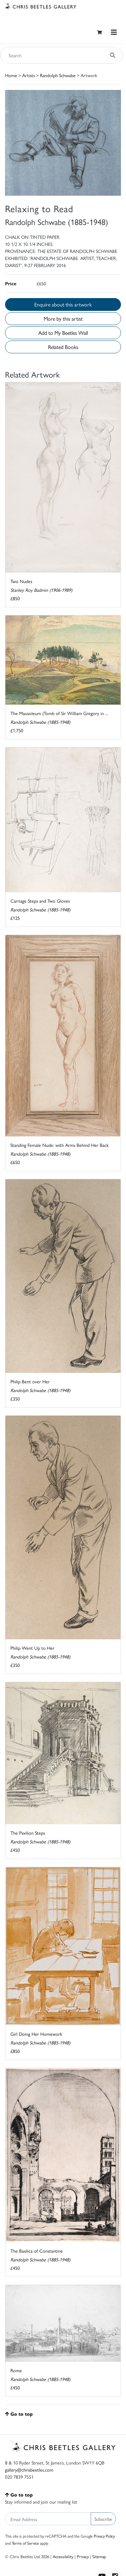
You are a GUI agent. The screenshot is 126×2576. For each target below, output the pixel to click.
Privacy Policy (104, 2536)
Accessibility (63, 2556)
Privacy (83, 2556)
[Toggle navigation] (114, 32)
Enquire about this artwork (63, 304)
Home (11, 75)
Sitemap (99, 2556)
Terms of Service (25, 2543)
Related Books (63, 347)
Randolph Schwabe (58, 75)
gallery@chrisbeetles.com (29, 2469)
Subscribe (103, 2518)
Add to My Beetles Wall (63, 332)
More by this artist (63, 318)
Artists (28, 75)
